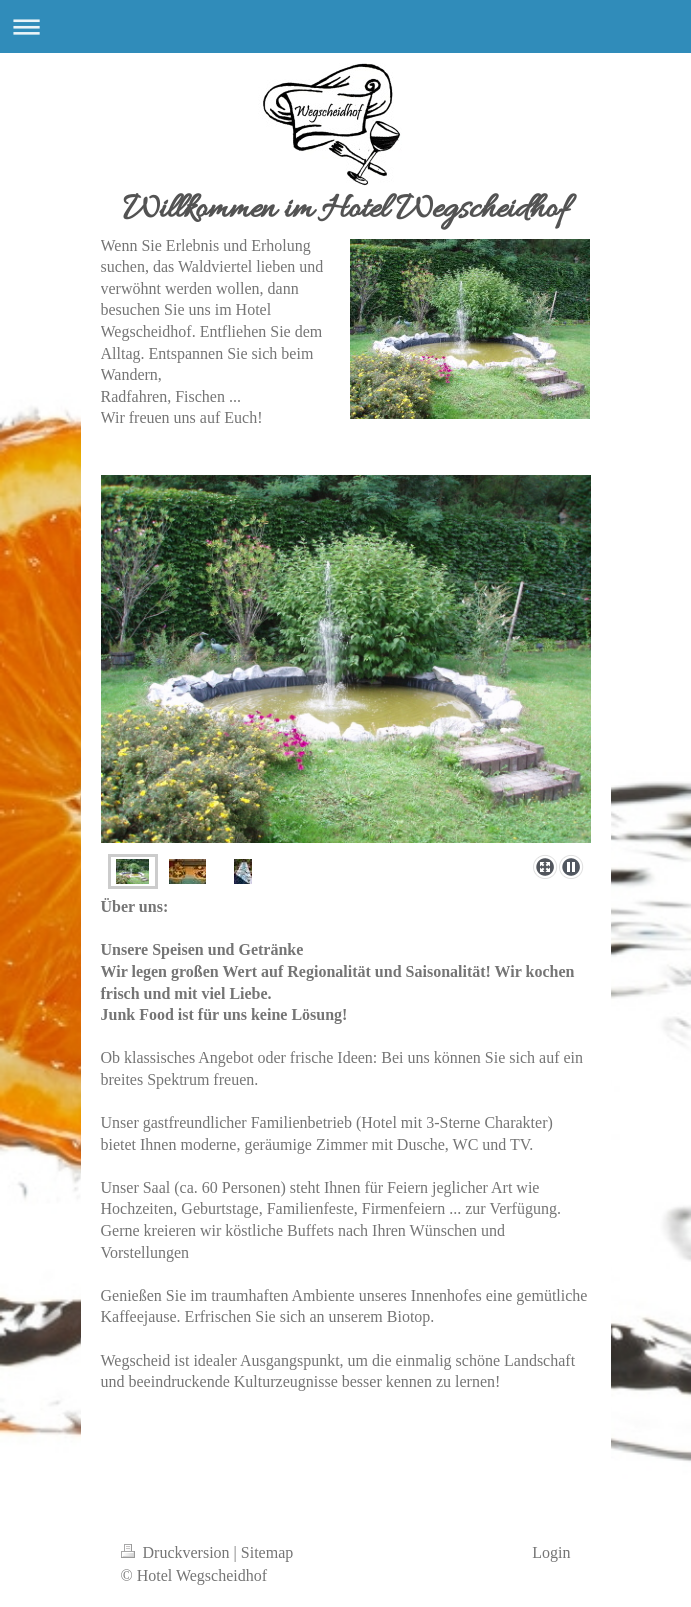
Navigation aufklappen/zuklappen (345, 26)
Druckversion (177, 1552)
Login (551, 1552)
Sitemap (267, 1552)
